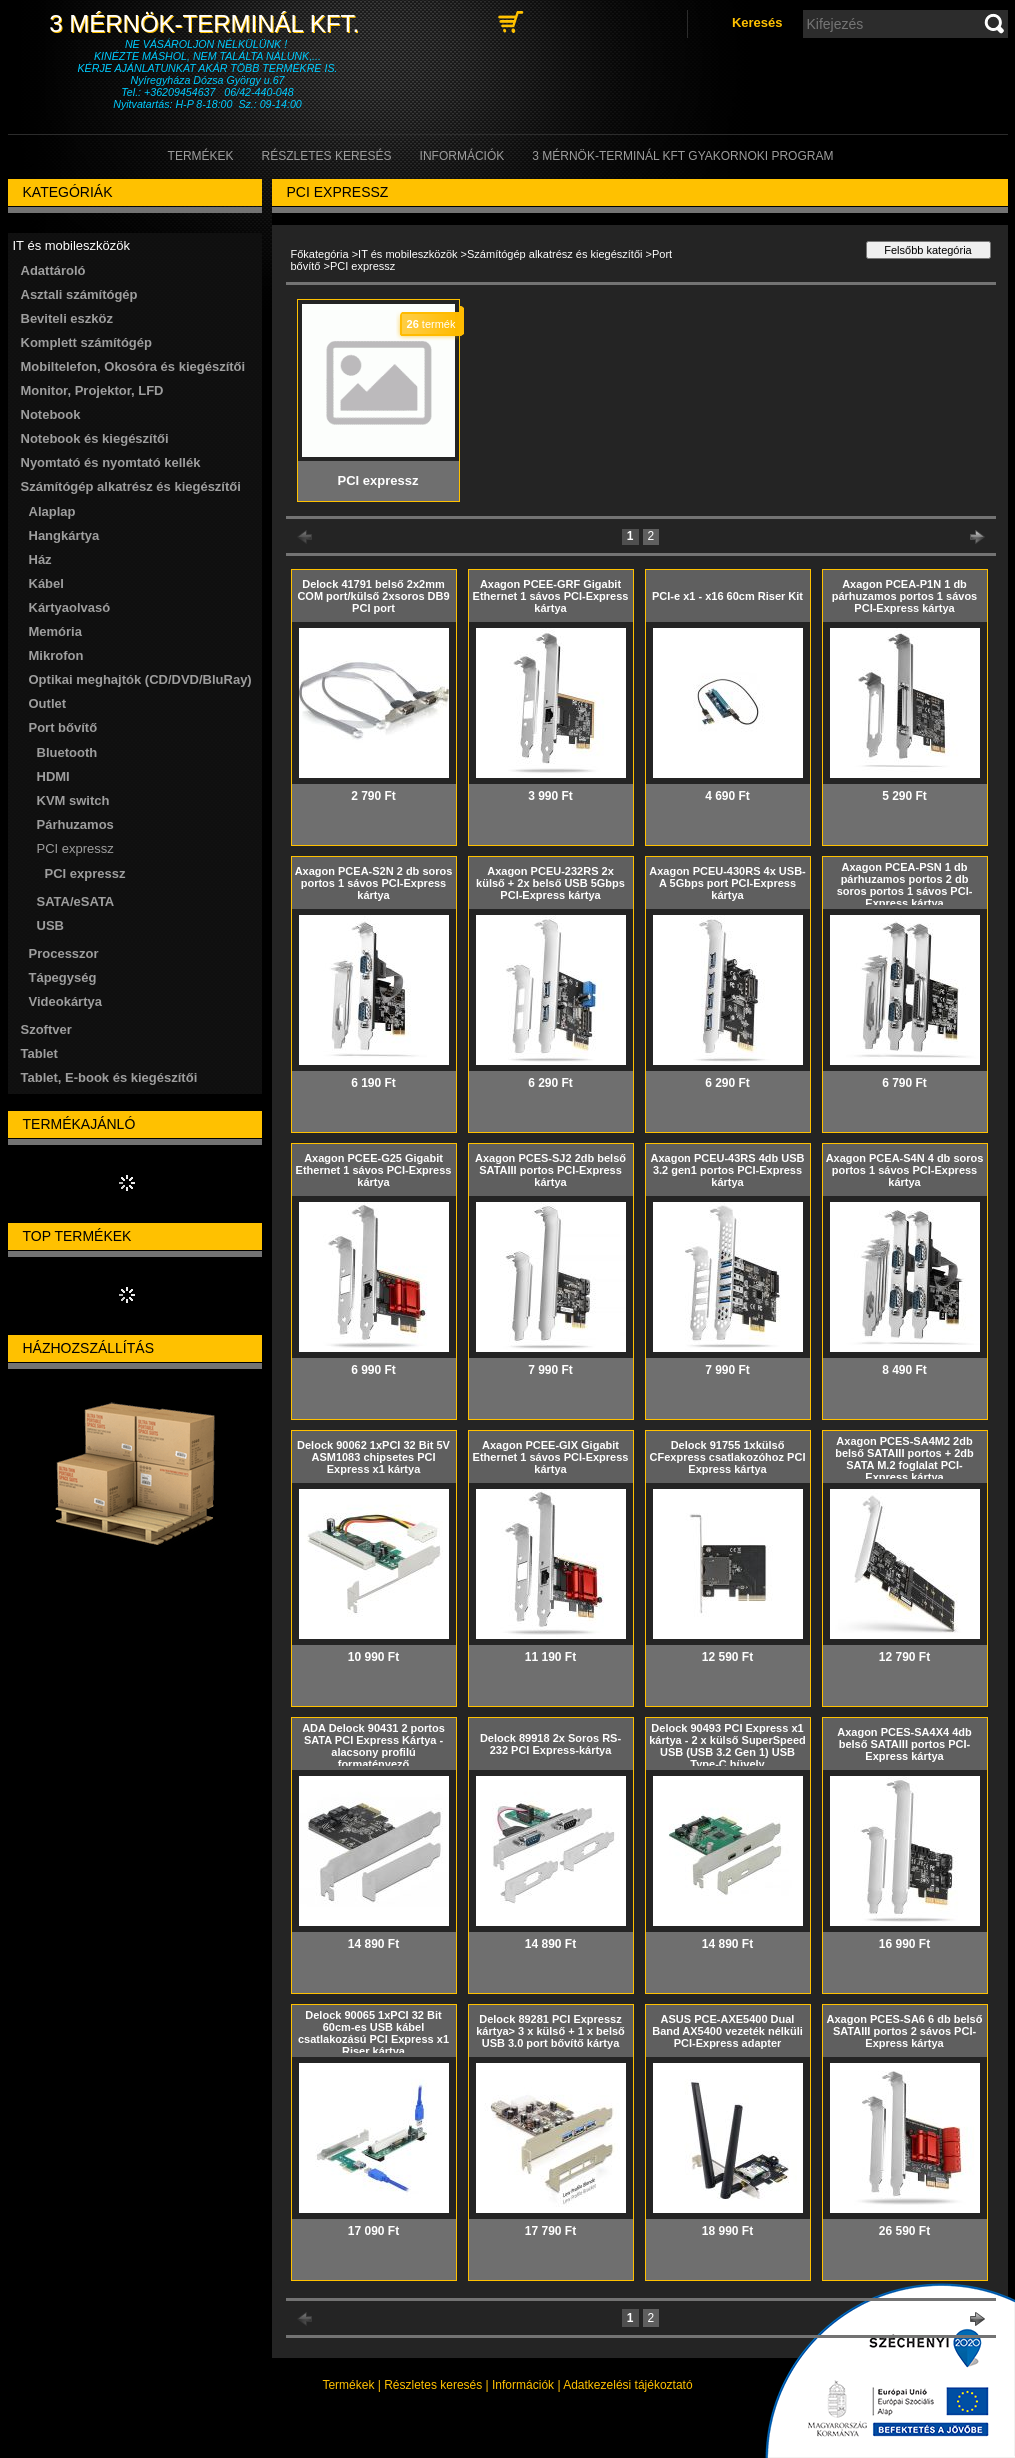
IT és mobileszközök (407, 254)
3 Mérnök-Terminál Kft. (207, 23)
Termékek (348, 2385)
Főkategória (320, 254)
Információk (523, 2385)
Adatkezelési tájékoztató (627, 2385)
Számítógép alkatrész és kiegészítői (554, 254)
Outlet (48, 703)
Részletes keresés (433, 2385)
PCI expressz (85, 873)
